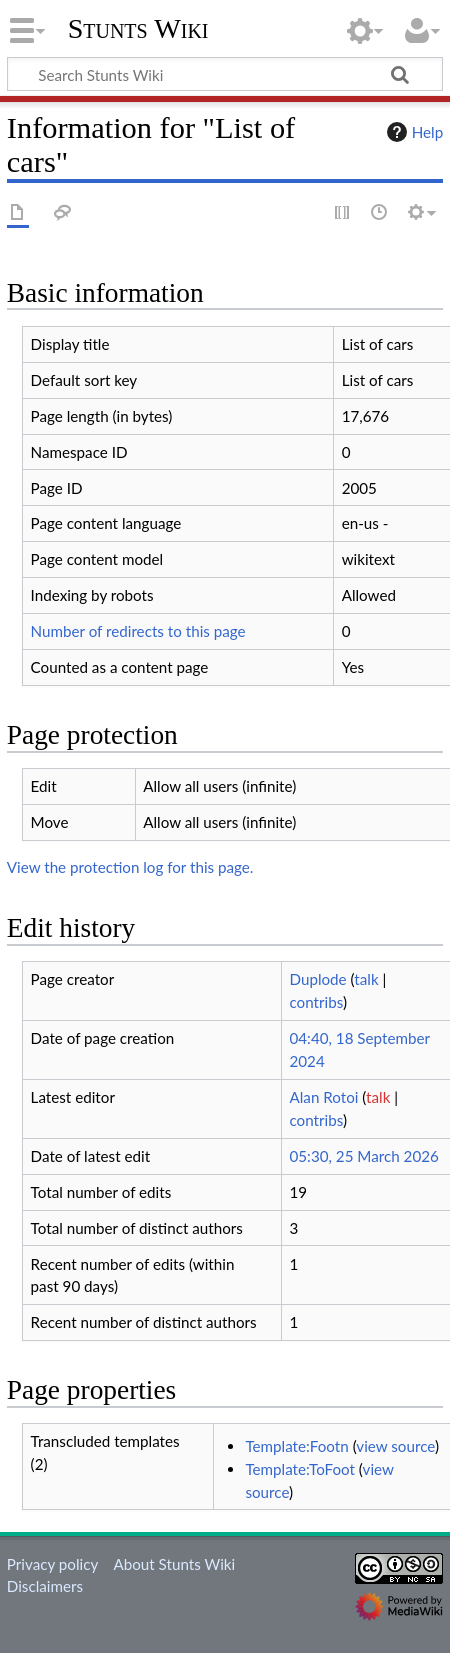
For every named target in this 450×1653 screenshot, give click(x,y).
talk (366, 979)
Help (412, 132)
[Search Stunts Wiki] (225, 74)
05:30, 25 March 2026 (364, 1156)
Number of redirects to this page (138, 631)
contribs (316, 1002)
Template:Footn (296, 1446)
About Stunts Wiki (174, 1564)
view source (395, 1446)
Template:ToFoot (300, 1469)
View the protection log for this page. (130, 867)
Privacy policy (52, 1564)
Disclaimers (45, 1586)
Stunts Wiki (138, 29)
